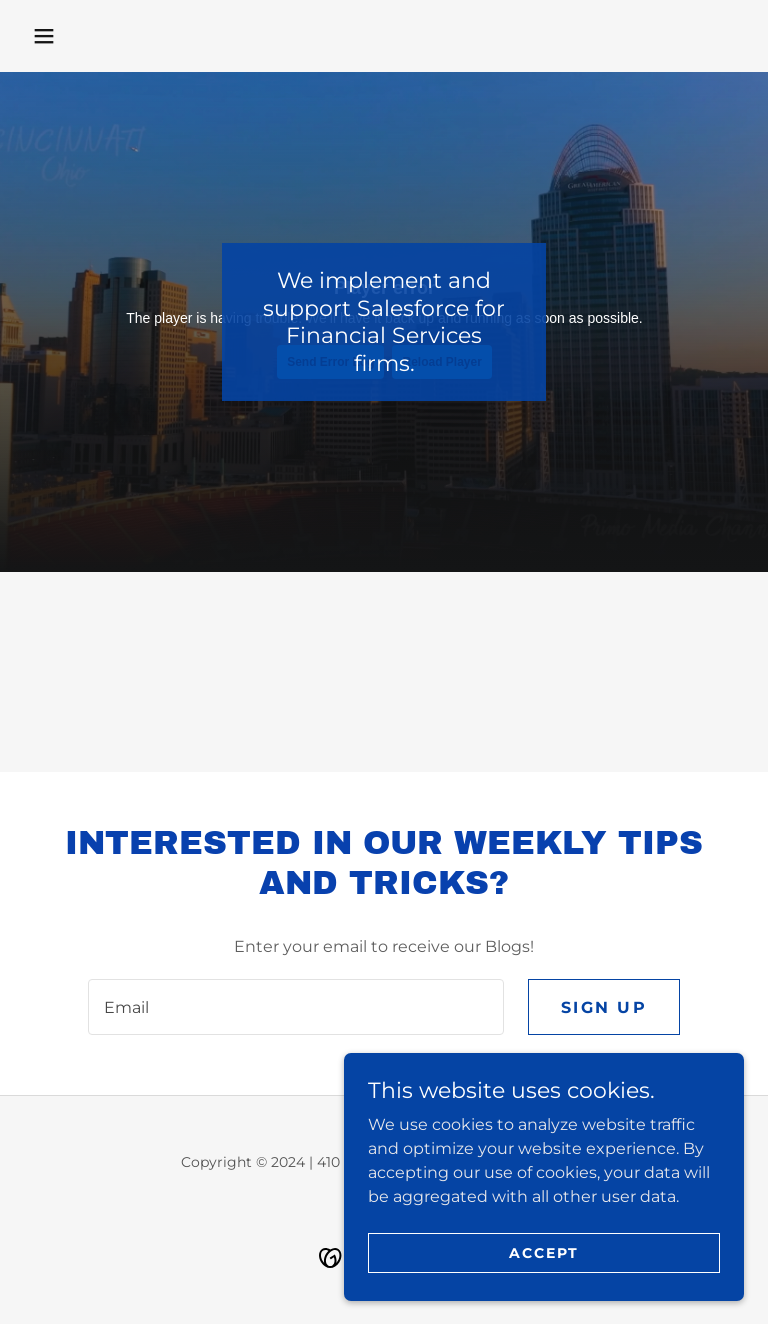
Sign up (604, 1007)
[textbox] (296, 1007)
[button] (44, 36)
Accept (544, 1252)
